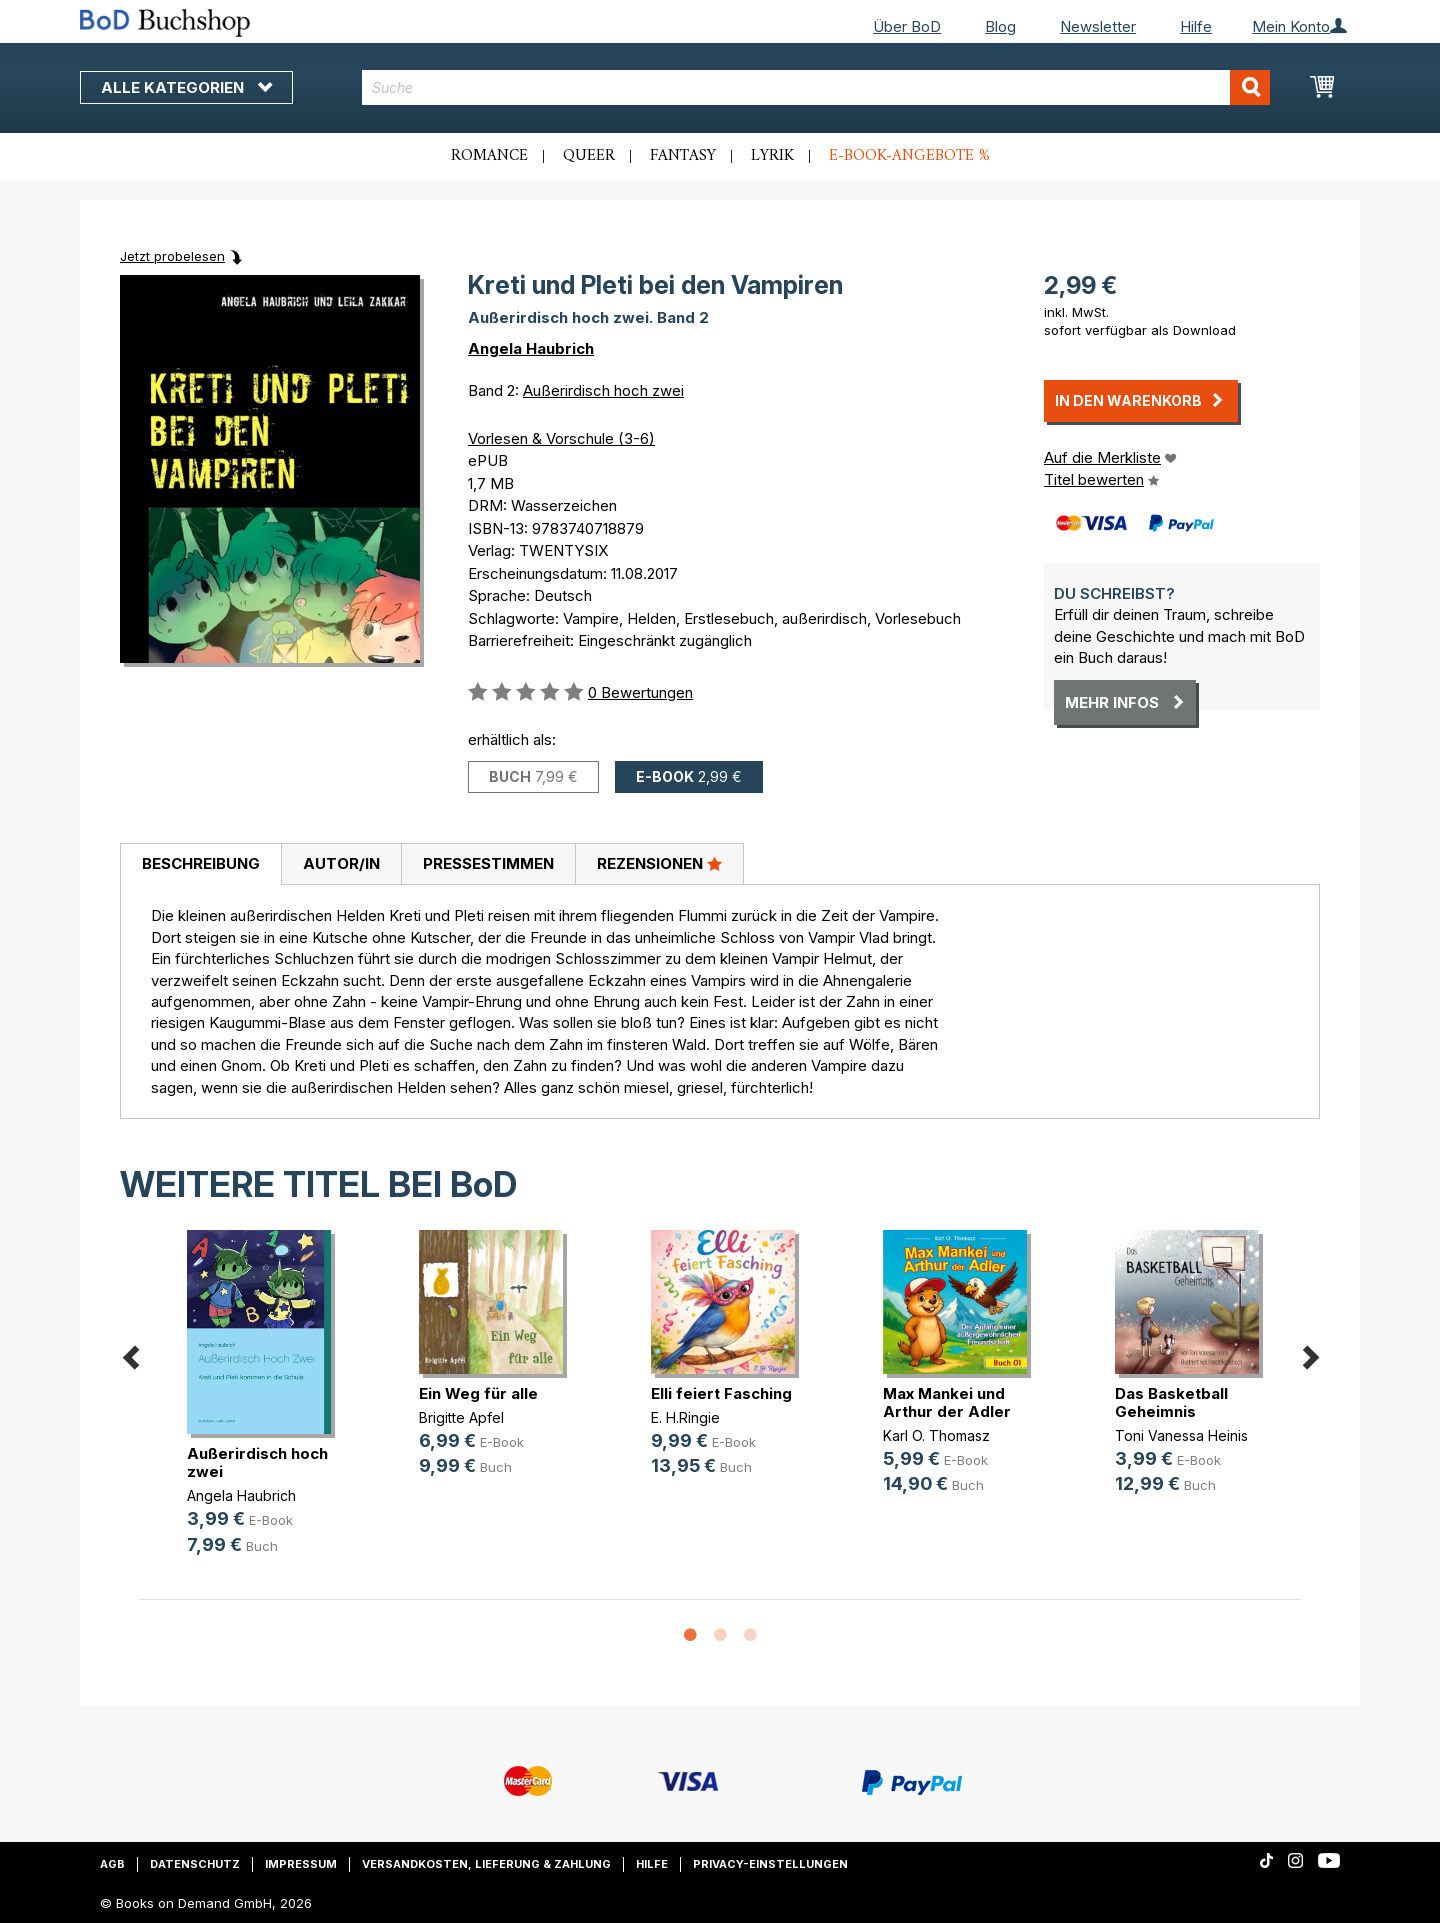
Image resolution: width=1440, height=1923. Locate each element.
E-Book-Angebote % (909, 156)
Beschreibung (201, 863)
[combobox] (816, 87)
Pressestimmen (488, 863)
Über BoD (907, 26)
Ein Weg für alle (478, 1393)
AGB (112, 1864)
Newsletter (1098, 26)
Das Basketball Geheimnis (1171, 1402)
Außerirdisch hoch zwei (603, 390)
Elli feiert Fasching (721, 1393)
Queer (589, 156)
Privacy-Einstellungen (770, 1864)
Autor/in (341, 863)
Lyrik (772, 156)
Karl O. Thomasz (936, 1435)
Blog (1000, 26)
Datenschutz (195, 1864)
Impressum (301, 1864)
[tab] (200, 865)
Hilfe (1196, 26)
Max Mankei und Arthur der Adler (947, 1402)
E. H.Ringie (685, 1417)
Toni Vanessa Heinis (1181, 1435)
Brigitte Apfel (461, 1417)
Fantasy (683, 156)
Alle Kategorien (186, 87)
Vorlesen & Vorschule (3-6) (561, 438)
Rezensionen (659, 863)
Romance (489, 156)
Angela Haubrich (531, 348)
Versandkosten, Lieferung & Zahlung (486, 1864)
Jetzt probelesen (172, 256)
